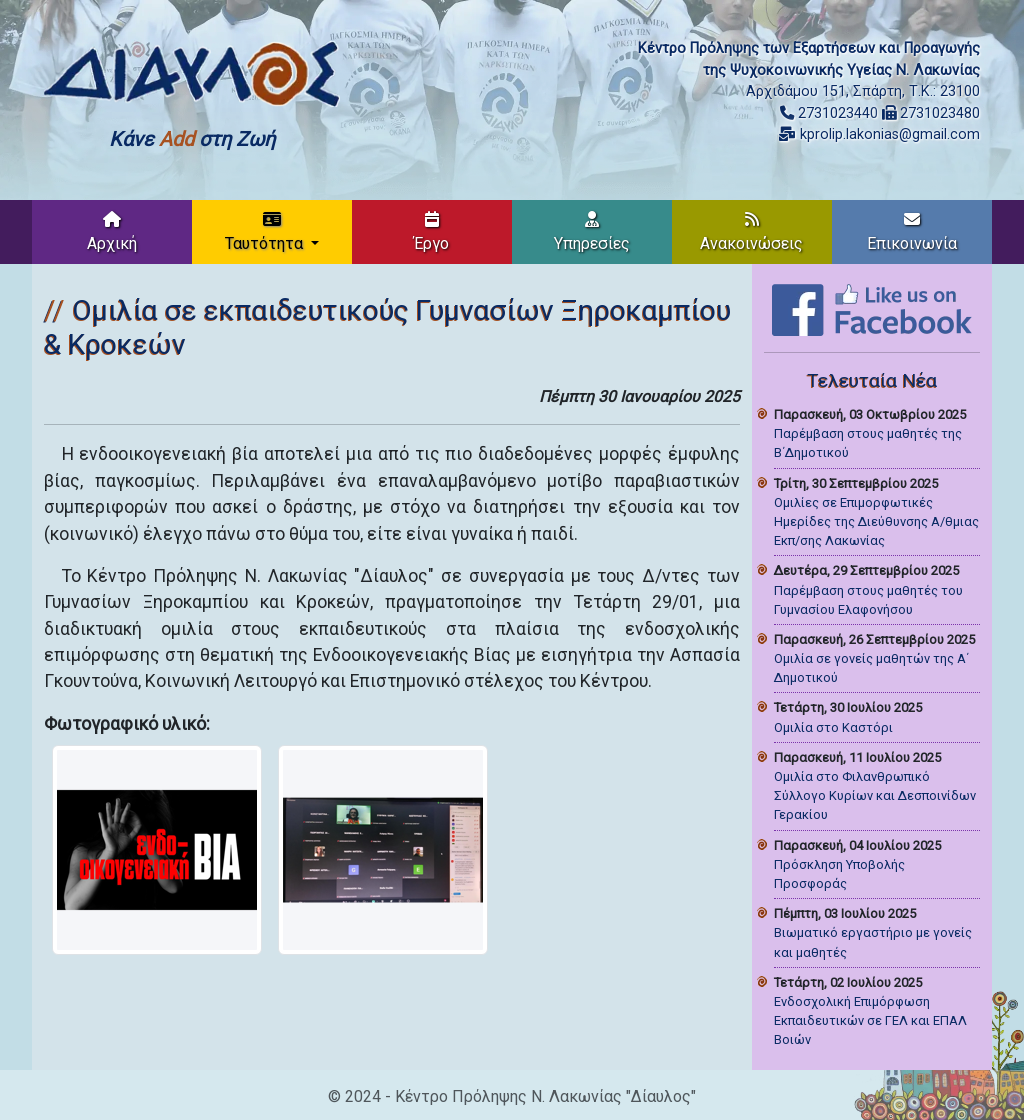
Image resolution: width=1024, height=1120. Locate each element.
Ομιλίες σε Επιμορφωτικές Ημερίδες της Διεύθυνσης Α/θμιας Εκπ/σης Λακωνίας (876, 521)
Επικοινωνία (912, 232)
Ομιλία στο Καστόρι (833, 727)
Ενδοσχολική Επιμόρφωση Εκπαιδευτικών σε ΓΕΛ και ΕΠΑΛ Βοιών (870, 1020)
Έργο (431, 232)
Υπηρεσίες (592, 232)
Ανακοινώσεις (751, 232)
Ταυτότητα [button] (266, 232)
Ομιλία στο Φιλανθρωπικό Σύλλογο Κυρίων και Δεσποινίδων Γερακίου (875, 795)
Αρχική (112, 232)
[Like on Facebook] (872, 308)
